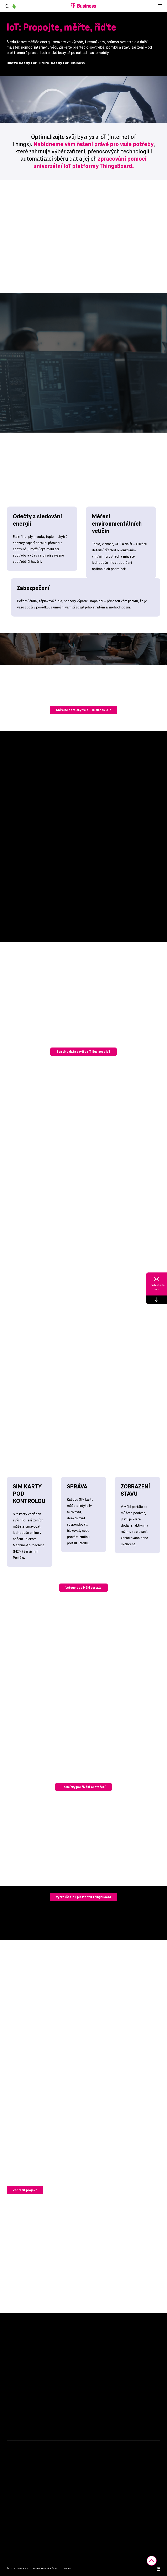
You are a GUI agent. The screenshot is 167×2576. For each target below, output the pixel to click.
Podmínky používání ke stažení (83, 1787)
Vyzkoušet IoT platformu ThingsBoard (83, 1897)
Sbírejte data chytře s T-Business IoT (83, 1052)
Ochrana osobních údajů (45, 2568)
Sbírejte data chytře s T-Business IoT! (83, 710)
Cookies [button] (67, 2568)
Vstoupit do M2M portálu (83, 1588)
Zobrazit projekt (25, 2190)
